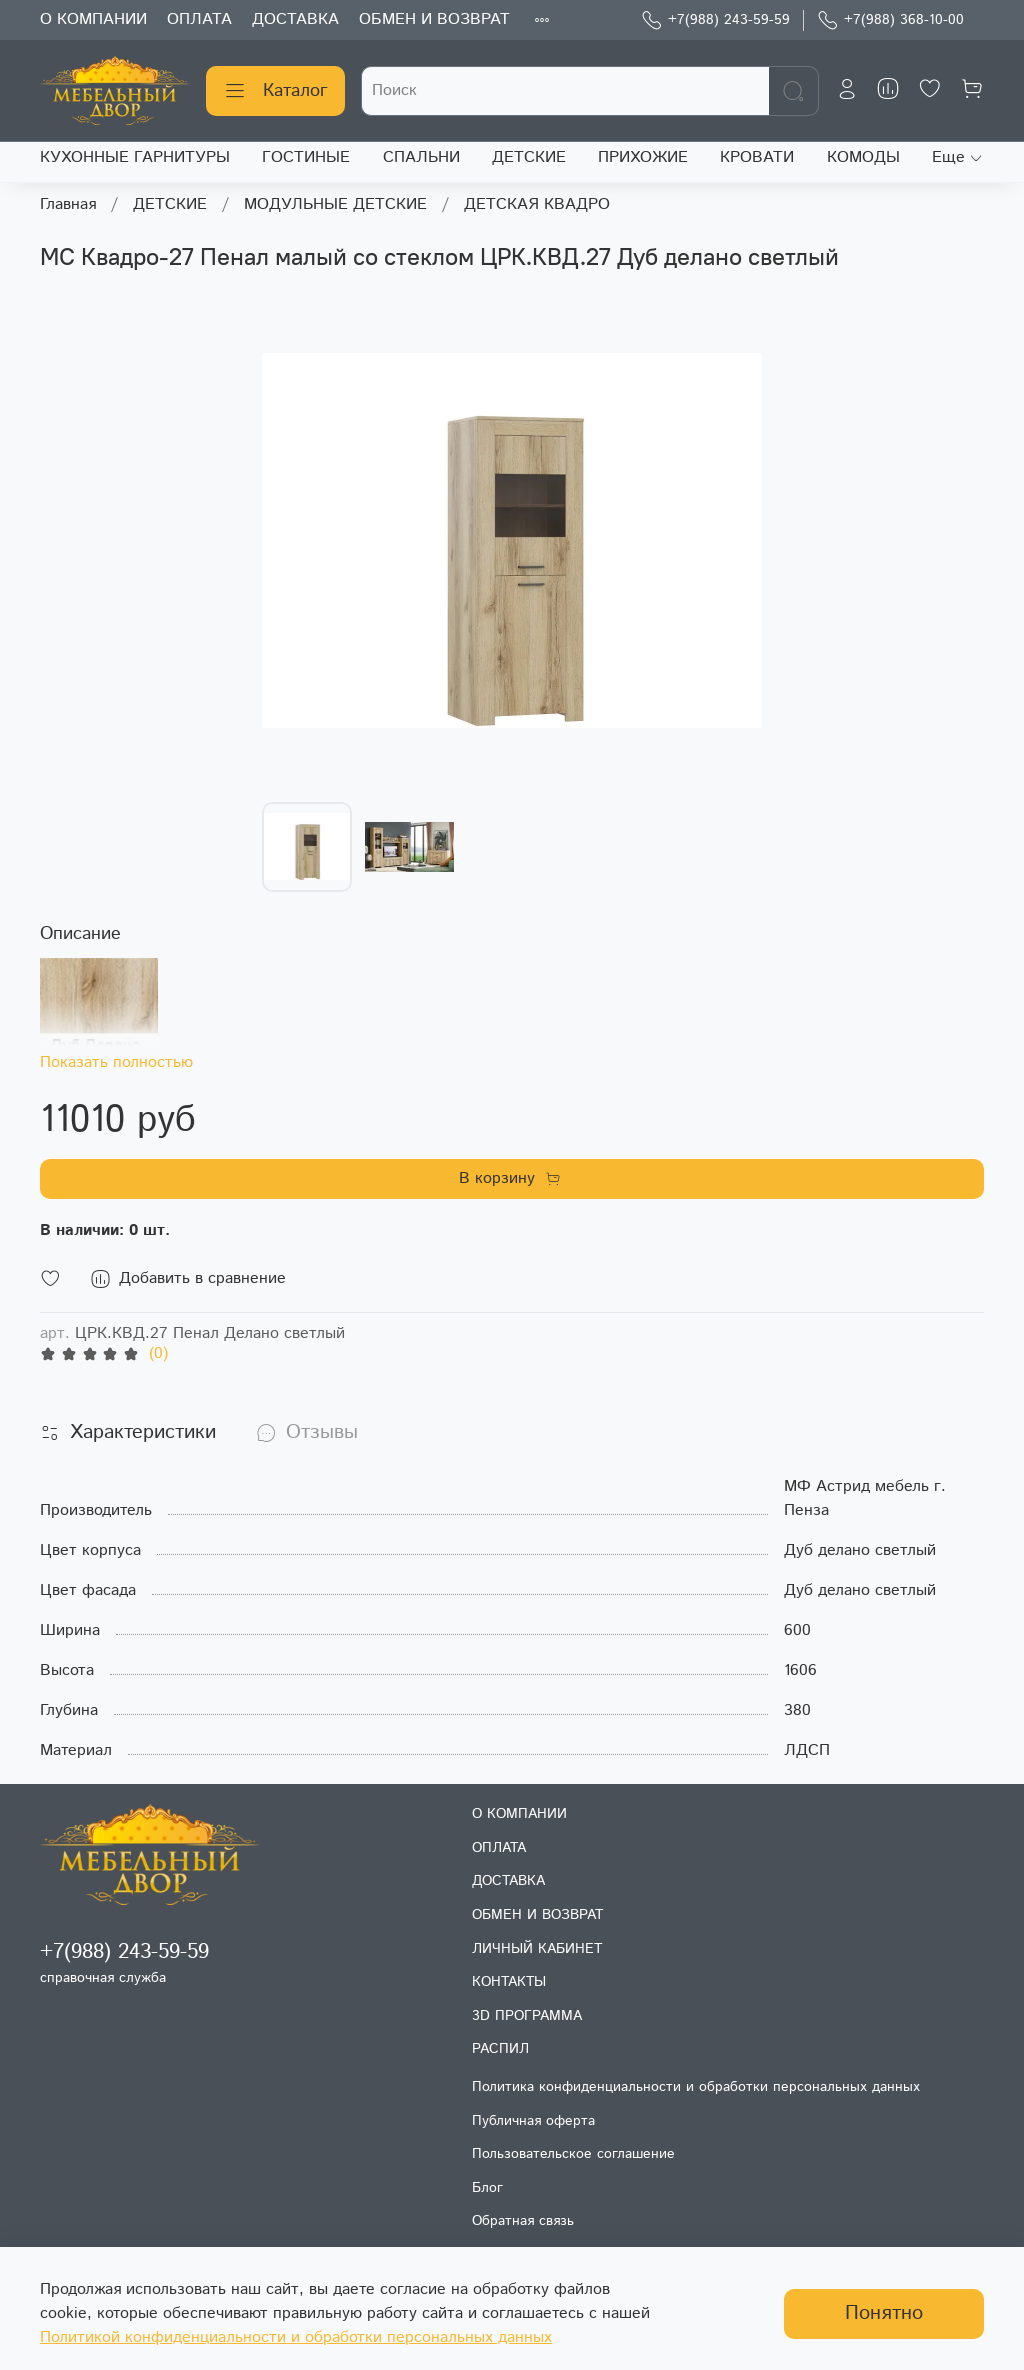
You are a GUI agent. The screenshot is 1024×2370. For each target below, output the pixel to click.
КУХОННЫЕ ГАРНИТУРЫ (135, 157)
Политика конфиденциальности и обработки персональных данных (696, 2087)
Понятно (884, 2313)
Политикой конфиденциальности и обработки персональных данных (296, 2337)
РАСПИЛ (500, 2049)
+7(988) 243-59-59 (715, 20)
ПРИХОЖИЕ (643, 157)
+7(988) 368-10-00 (890, 20)
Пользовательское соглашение (573, 2154)
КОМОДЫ (863, 157)
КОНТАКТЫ (509, 1982)
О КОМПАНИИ (93, 19)
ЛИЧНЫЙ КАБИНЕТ (537, 1949)
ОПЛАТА (199, 19)
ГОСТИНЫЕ (306, 157)
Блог (487, 2188)
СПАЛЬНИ (421, 157)
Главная (68, 204)
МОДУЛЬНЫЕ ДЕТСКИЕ (335, 204)
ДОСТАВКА (295, 19)
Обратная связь (523, 2221)
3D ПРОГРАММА (527, 2016)
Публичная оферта (533, 2121)
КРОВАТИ (757, 157)
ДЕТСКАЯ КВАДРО (537, 204)
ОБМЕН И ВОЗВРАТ (434, 19)
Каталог (275, 91)
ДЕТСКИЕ (529, 157)
